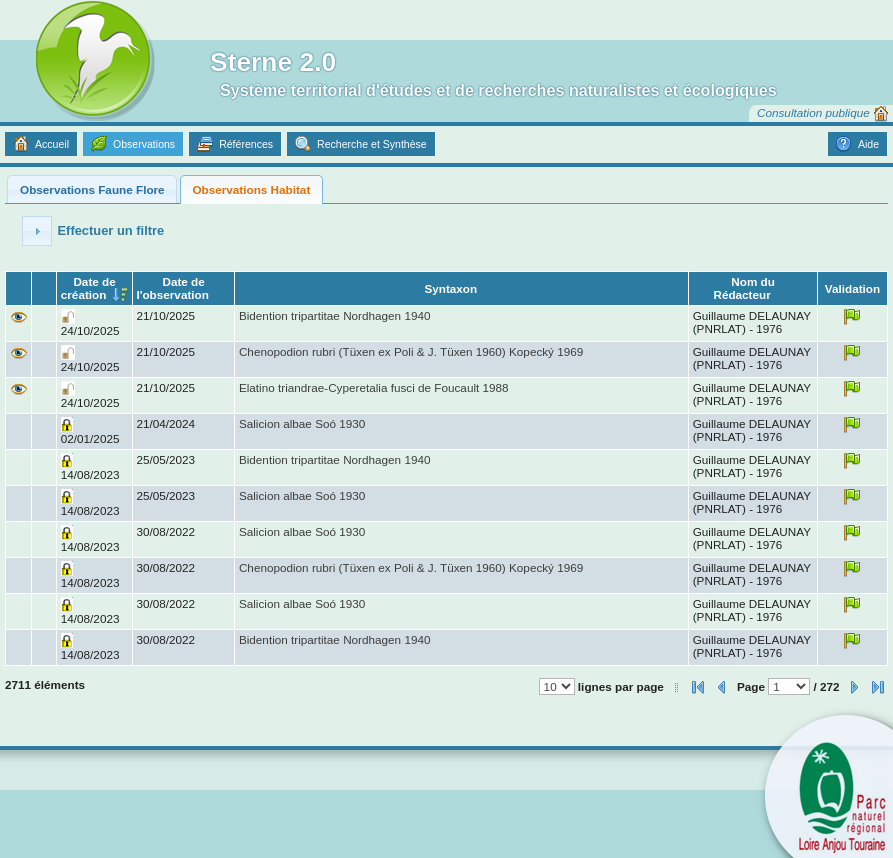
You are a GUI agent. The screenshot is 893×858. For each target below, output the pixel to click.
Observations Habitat (251, 189)
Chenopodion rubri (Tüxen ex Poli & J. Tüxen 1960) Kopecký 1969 (411, 351)
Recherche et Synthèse (372, 144)
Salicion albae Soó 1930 (302, 423)
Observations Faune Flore (92, 189)
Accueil (52, 144)
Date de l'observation (172, 288)
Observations (144, 144)
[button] (37, 231)
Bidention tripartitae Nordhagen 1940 (335, 315)
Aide (868, 144)
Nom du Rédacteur (743, 288)
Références (246, 144)
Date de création (88, 288)
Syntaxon (450, 288)
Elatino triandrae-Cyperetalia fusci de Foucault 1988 (374, 387)
